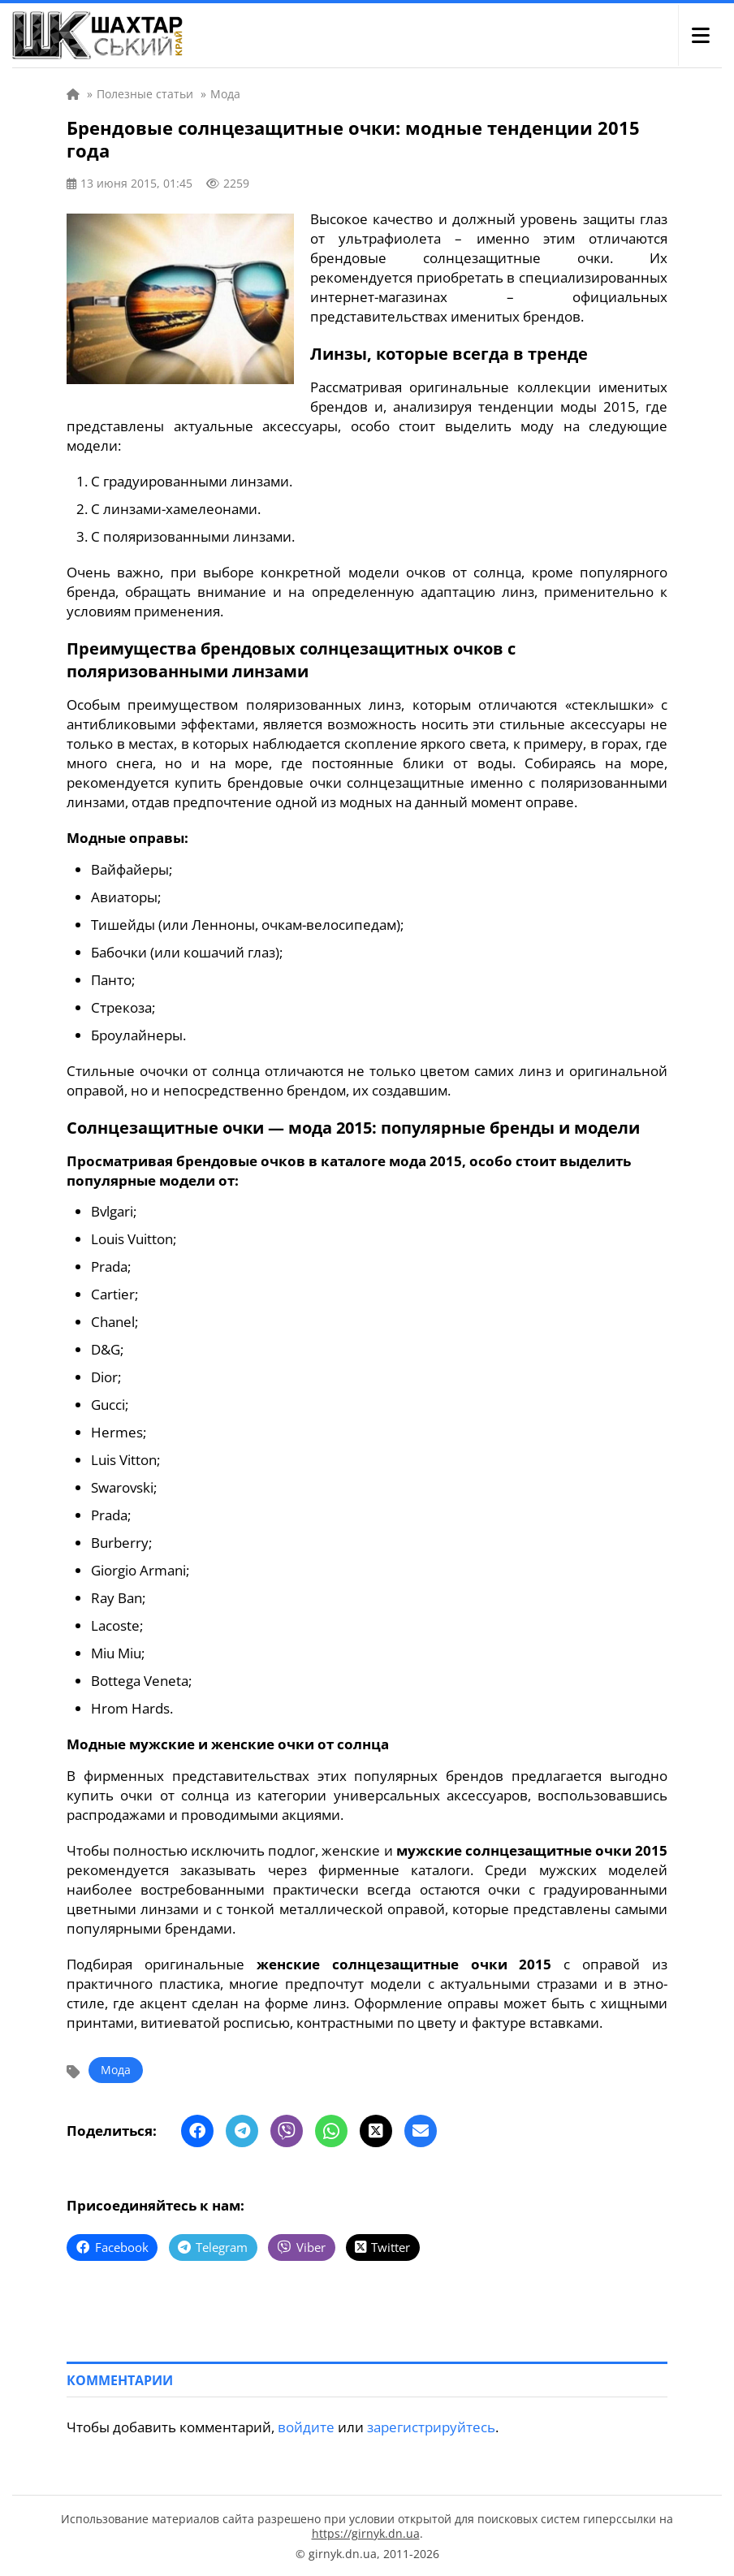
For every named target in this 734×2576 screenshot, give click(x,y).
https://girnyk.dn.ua (366, 2531)
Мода (116, 2069)
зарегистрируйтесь (431, 2425)
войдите (306, 2425)
